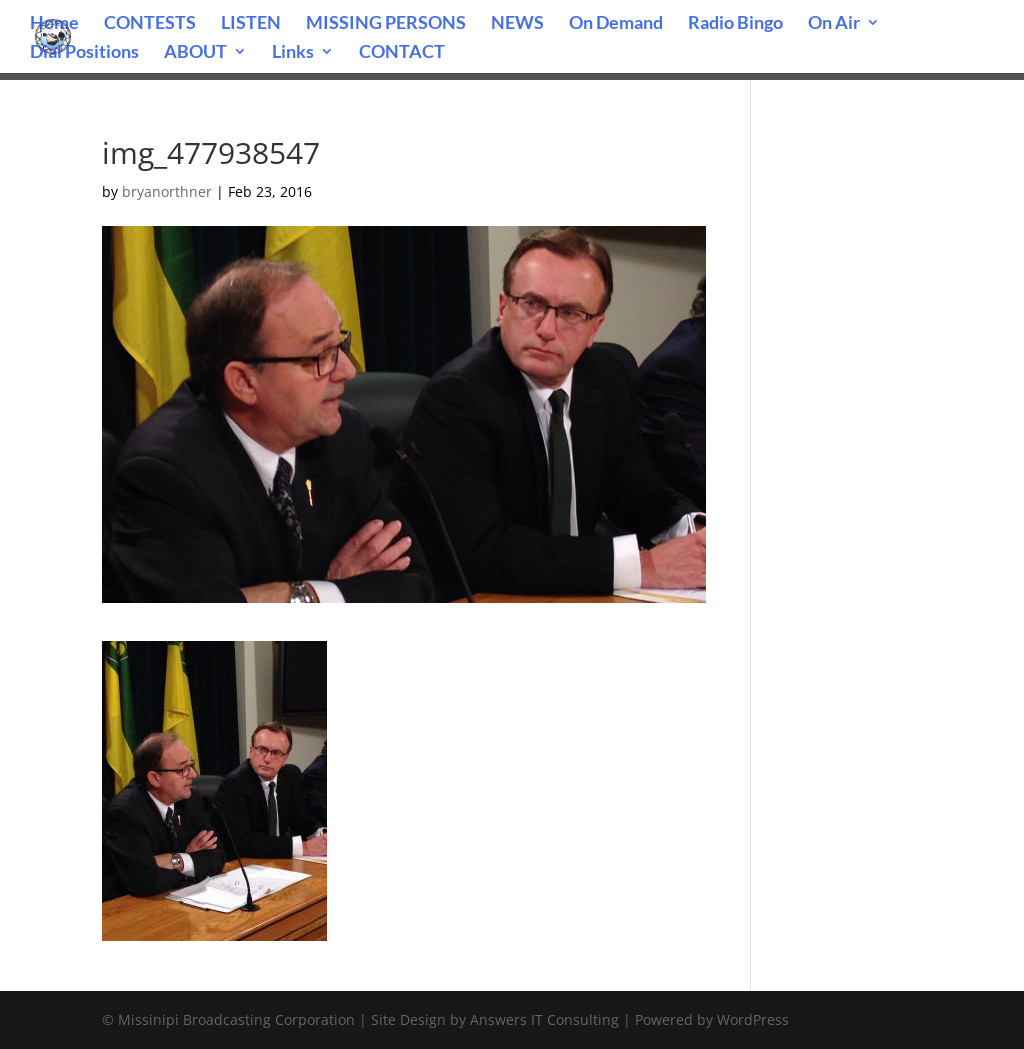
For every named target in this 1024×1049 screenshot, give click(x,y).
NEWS (517, 24)
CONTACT (402, 53)
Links (293, 53)
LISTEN (251, 24)
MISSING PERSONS (386, 24)
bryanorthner (167, 191)
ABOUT (195, 53)
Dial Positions (84, 53)
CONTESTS (150, 24)
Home (54, 24)
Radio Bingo (735, 24)
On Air (834, 24)
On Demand (616, 24)
